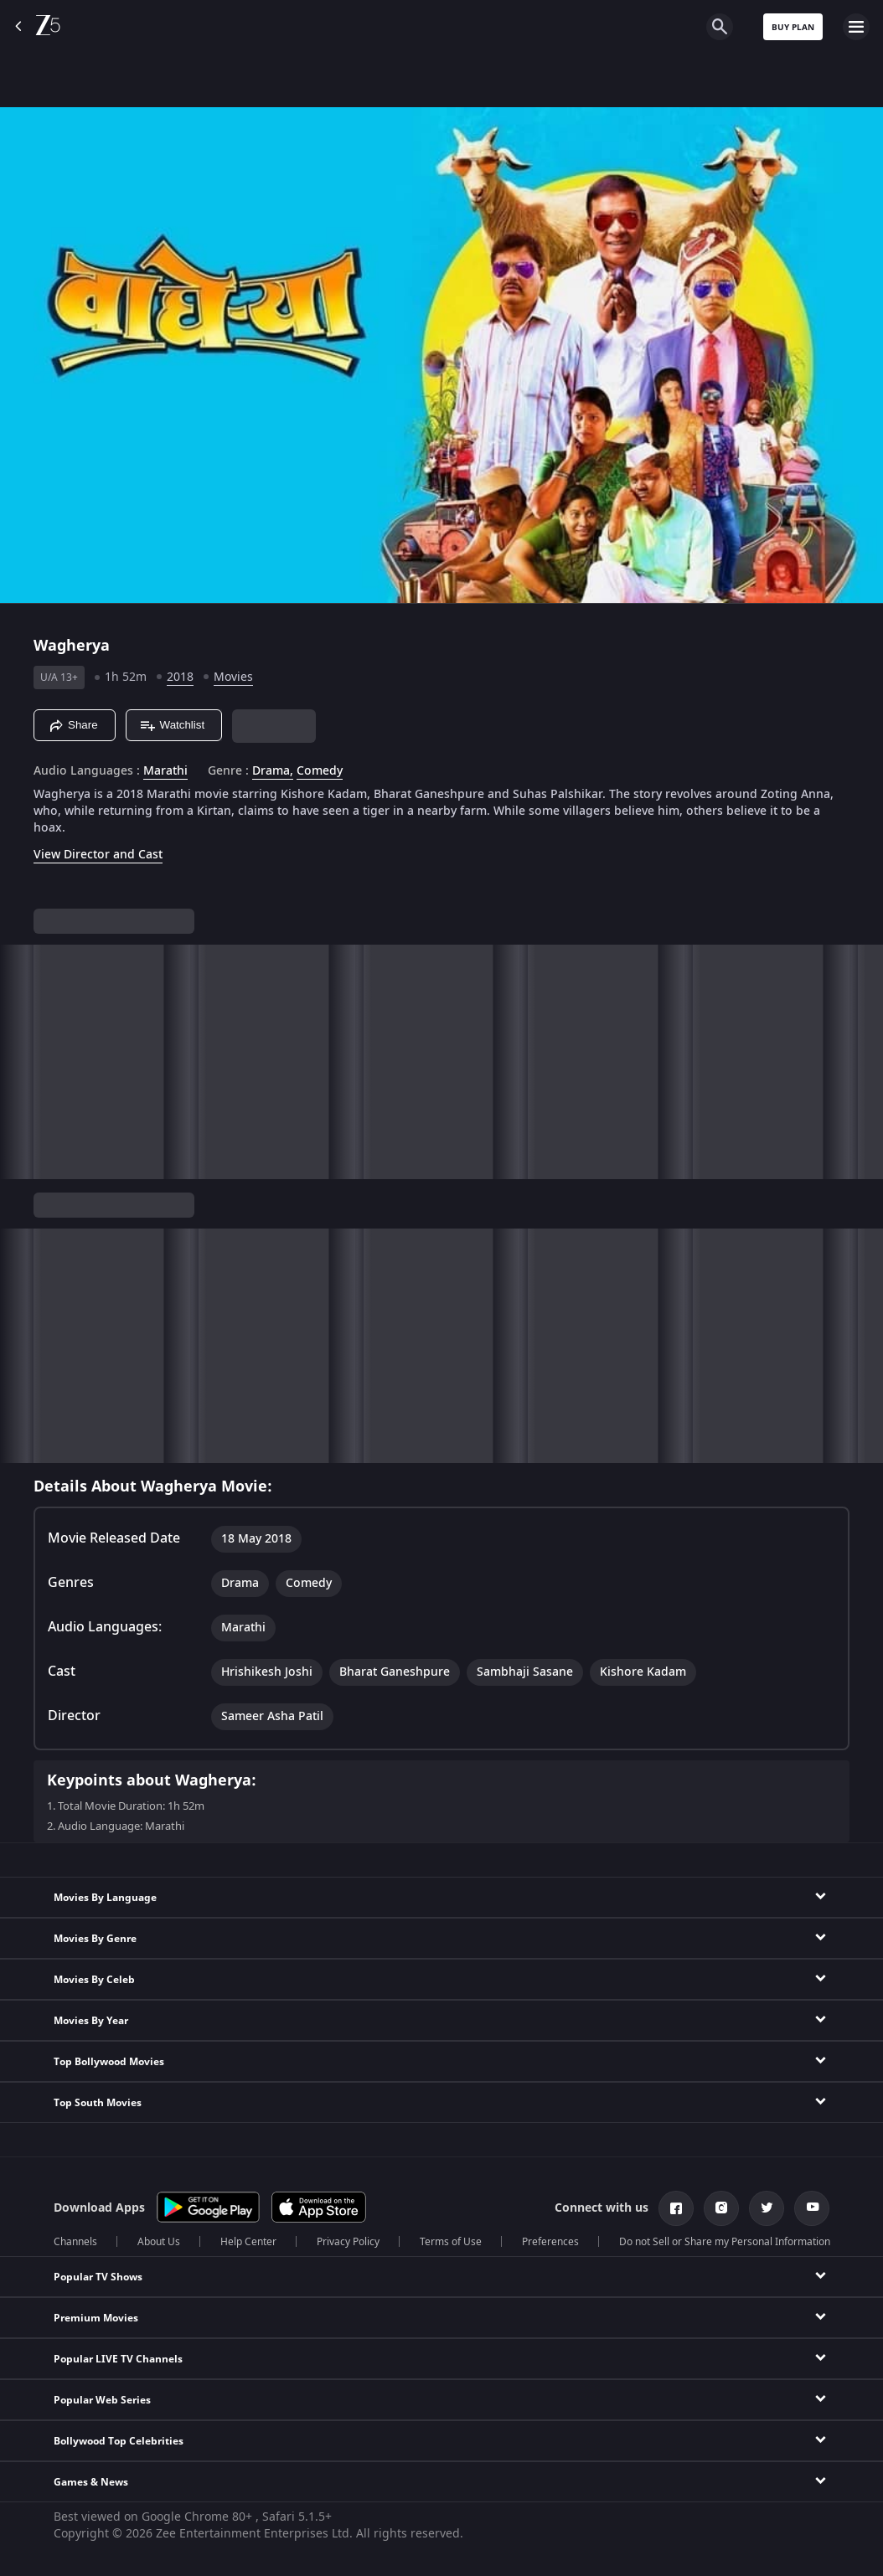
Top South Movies (98, 2103)
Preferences (550, 2241)
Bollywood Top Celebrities (118, 2441)
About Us (158, 2241)
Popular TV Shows (98, 2277)
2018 (180, 677)
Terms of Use (451, 2241)
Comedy (320, 771)
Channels (75, 2241)
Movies (233, 677)
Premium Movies (96, 2318)
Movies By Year (91, 2021)
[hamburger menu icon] (856, 26)
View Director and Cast (98, 854)
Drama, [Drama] (272, 771)
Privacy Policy (348, 2241)
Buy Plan (793, 27)
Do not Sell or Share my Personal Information (724, 2241)
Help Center (248, 2241)
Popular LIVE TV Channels (118, 2359)
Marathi (165, 771)
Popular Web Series (102, 2400)
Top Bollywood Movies (109, 2062)
